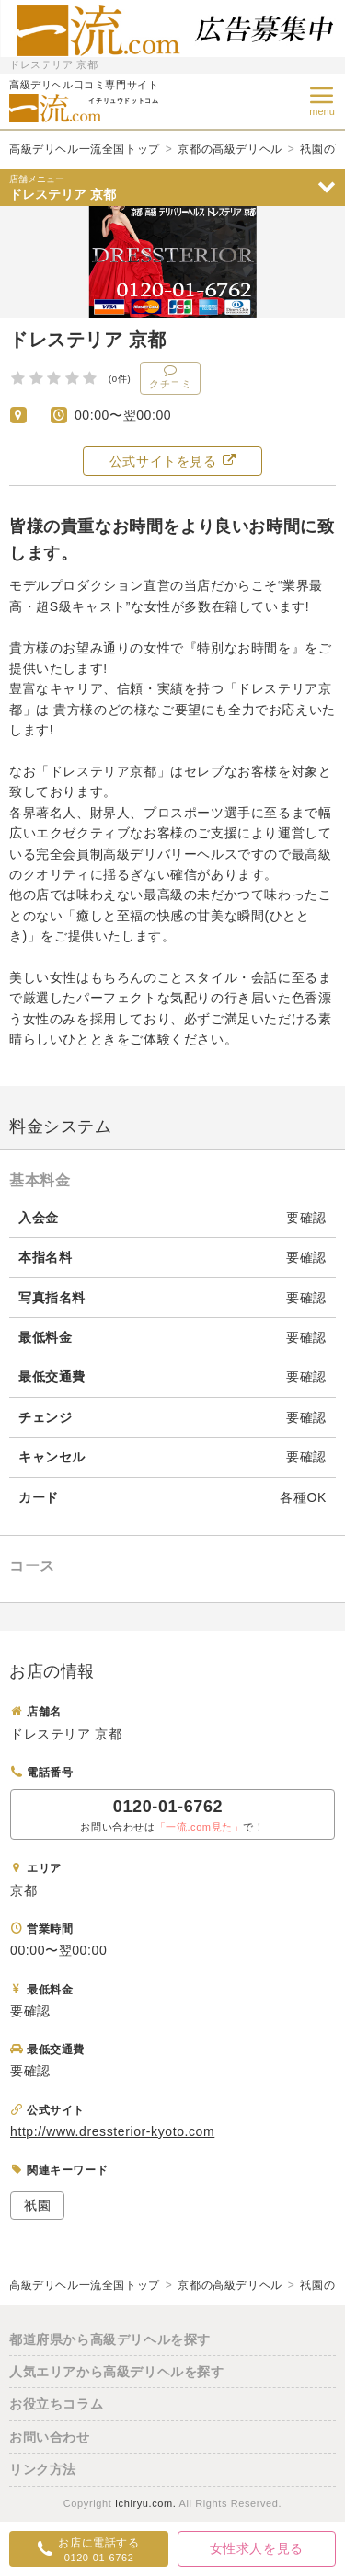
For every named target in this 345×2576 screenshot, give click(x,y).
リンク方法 (42, 2469)
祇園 (37, 2205)
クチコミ (170, 376)
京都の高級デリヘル (230, 149)
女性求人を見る (257, 2548)
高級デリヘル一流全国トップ (84, 149)
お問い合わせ (49, 2437)
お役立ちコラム (56, 2404)
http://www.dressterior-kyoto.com (112, 2131)
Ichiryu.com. (146, 2503)
